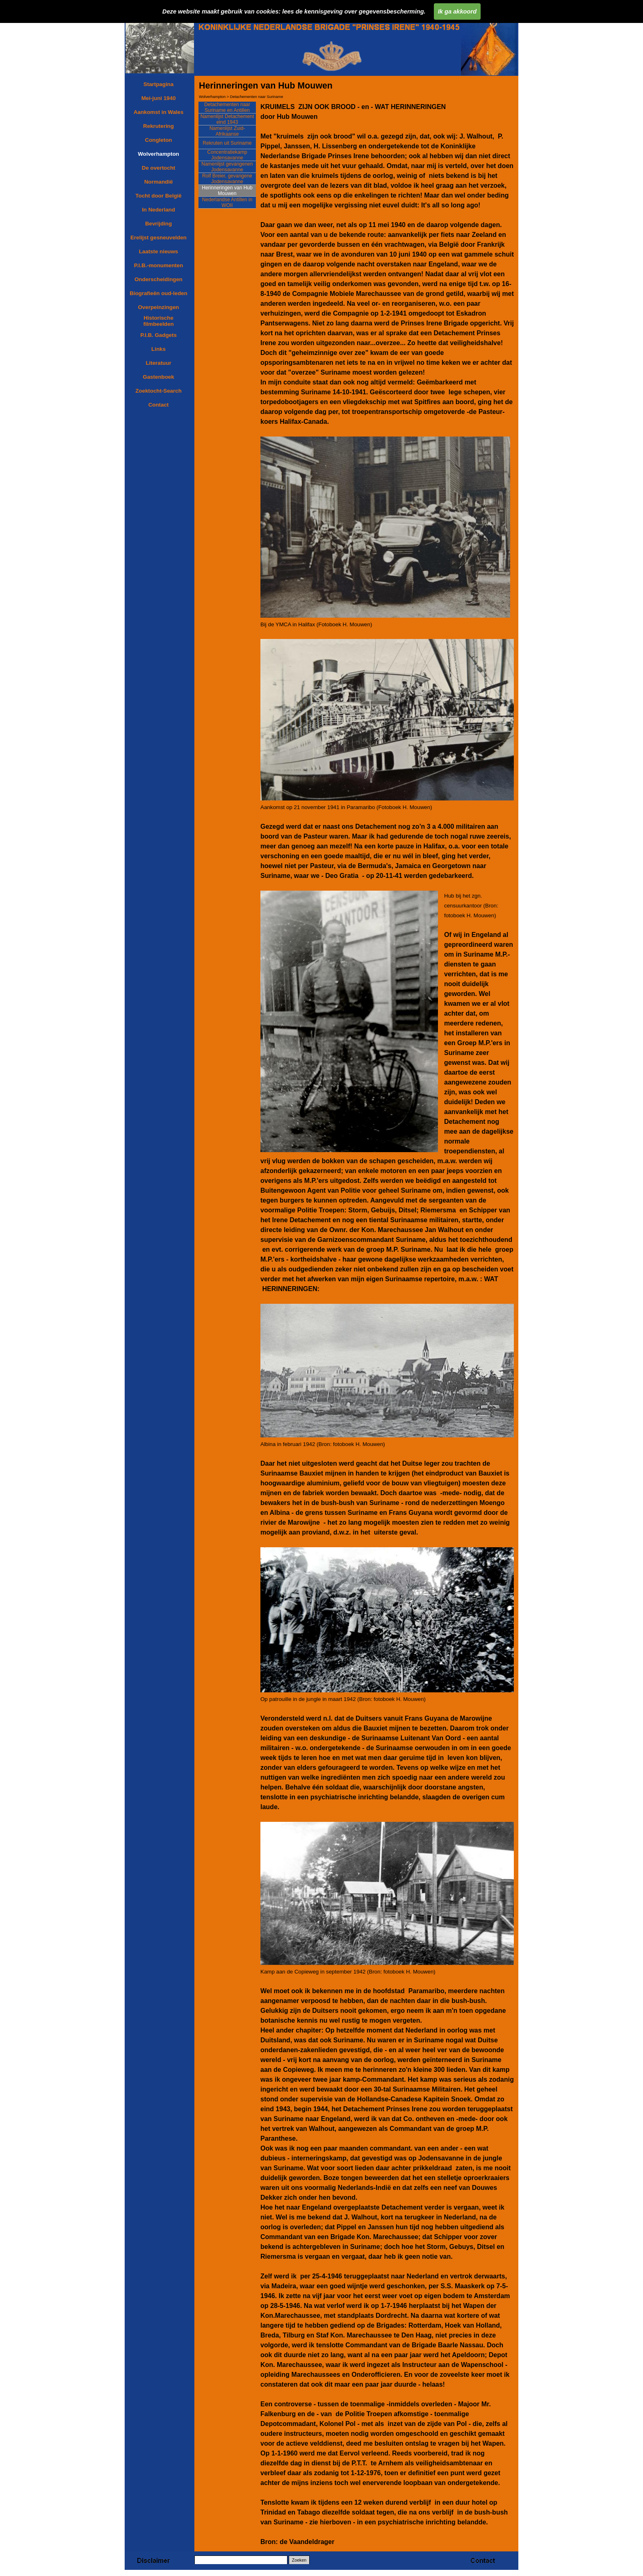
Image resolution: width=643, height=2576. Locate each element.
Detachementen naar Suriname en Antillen (227, 107)
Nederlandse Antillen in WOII (227, 202)
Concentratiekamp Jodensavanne (227, 155)
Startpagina (158, 84)
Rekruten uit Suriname (227, 143)
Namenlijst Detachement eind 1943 (227, 119)
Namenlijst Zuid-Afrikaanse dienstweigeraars (227, 134)
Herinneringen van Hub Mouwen (227, 190)
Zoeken (299, 2560)
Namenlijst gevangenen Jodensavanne (227, 167)
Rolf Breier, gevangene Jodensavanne (227, 178)
